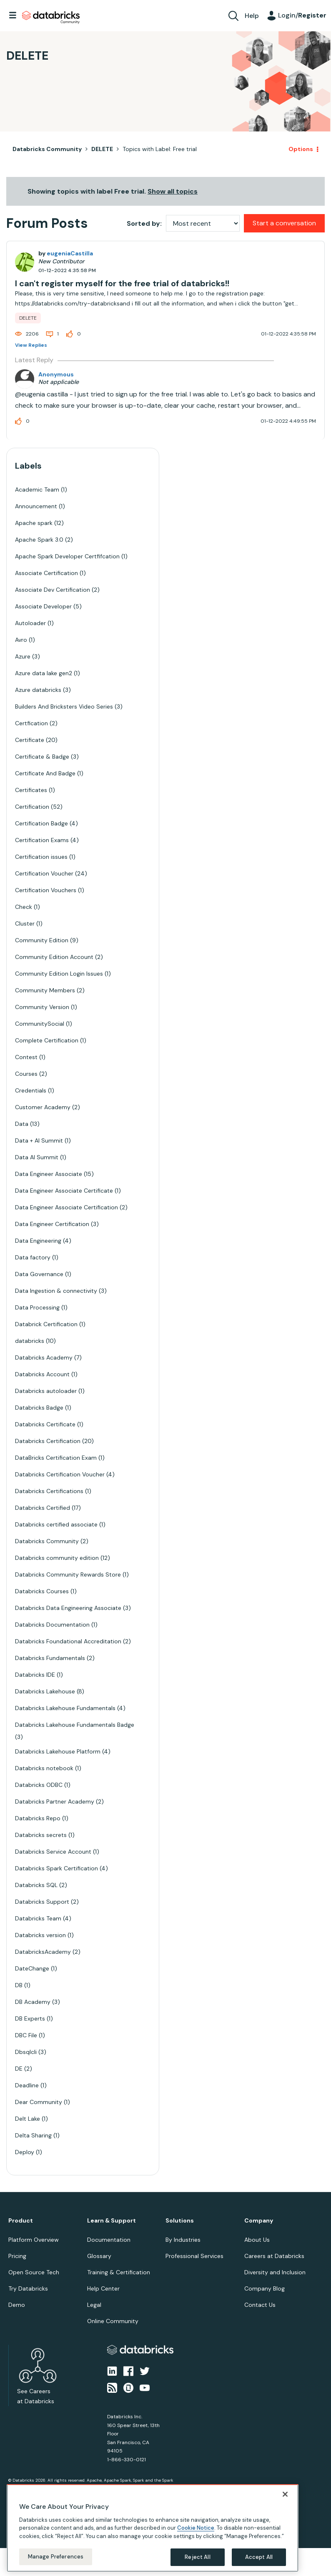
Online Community (112, 2321)
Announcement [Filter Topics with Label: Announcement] (36, 506)
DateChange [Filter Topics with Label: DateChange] (32, 1968)
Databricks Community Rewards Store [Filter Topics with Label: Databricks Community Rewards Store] (68, 1574)
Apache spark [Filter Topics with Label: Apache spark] (34, 523)
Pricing (17, 2256)
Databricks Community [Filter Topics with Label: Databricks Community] (47, 1541)
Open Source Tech (33, 2272)
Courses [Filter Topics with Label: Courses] (26, 1073)
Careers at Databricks (274, 2256)
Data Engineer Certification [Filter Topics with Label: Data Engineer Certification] (52, 1224)
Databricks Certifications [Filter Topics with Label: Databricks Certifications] (49, 1491)
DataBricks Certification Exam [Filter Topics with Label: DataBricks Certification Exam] (56, 1457)
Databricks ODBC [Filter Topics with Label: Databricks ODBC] (39, 1785)
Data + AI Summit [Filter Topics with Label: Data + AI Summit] (39, 1140)
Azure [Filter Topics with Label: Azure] (22, 656)
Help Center (103, 2288)
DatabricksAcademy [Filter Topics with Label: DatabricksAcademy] (43, 1951)
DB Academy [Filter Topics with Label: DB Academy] (32, 2002)
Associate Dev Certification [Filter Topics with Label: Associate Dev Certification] (52, 589)
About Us (257, 2239)
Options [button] (300, 149)
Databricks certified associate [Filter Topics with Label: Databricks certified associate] (56, 1524)
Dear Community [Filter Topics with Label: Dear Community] (38, 2102)
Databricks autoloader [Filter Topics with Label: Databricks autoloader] (46, 1391)
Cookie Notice (195, 2527)
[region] (152, 2528)
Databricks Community (51, 17)
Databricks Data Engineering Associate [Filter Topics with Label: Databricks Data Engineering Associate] (68, 1608)
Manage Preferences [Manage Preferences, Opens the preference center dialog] (55, 2556)
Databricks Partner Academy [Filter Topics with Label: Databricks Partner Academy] (54, 1801)
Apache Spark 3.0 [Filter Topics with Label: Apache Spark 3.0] (39, 539)
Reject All (197, 2557)
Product (20, 2220)
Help (252, 15)
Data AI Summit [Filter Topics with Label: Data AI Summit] (36, 1157)
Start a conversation (284, 223)
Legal (94, 2305)
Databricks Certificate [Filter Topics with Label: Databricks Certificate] (45, 1424)
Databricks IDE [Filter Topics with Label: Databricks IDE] (35, 1674)
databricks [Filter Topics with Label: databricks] (29, 1341)
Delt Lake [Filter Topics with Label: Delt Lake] (27, 2118)
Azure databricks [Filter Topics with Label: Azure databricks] (38, 690)
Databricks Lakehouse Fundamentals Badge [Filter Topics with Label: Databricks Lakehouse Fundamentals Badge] (74, 1724)
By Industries (183, 2239)
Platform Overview (33, 2239)
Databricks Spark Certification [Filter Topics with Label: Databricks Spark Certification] (56, 1868)
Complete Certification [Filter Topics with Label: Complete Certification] (46, 1040)
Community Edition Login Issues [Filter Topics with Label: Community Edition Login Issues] (59, 973)
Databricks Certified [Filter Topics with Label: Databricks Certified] (42, 1507)
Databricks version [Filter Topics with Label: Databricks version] (40, 1935)
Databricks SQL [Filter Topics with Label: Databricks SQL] (36, 1885)
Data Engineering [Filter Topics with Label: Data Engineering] (38, 1240)
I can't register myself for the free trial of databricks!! (122, 283)
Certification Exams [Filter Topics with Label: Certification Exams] (42, 840)
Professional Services (194, 2256)
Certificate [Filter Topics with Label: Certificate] (29, 740)
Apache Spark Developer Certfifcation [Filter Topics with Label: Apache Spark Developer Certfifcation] (67, 556)
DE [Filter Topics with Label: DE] (19, 2068)
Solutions (180, 2220)
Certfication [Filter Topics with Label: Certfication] (31, 723)
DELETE (102, 149)
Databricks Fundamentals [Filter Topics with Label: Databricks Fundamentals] (50, 1658)
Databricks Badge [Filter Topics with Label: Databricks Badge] (39, 1407)
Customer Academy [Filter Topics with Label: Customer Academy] (42, 1107)
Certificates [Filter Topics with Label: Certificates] (31, 790)
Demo (16, 2305)
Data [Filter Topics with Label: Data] (21, 1124)
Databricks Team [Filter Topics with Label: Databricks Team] (38, 1918)
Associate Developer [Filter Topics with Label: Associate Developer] (43, 606)
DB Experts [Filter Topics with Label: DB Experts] (30, 2018)
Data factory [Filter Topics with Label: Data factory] (32, 1257)
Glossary (99, 2256)
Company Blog (264, 2288)
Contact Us (260, 2305)
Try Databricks (28, 2288)
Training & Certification (118, 2272)
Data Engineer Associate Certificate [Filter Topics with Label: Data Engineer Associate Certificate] (64, 1190)
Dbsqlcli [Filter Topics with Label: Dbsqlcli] (26, 2052)
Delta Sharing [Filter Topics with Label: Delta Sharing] (33, 2135)
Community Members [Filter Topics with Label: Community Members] (45, 990)
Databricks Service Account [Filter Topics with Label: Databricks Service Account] (53, 1851)
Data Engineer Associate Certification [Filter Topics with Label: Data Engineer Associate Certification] (66, 1207)
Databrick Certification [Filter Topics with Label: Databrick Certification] (46, 1324)
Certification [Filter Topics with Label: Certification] (32, 806)
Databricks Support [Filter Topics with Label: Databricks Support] (42, 1901)
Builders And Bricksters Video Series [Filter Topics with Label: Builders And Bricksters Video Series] (64, 706)
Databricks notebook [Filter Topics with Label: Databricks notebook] (44, 1768)
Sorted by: (144, 223)
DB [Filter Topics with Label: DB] (19, 1985)
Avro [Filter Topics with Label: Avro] (21, 639)
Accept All (259, 2557)
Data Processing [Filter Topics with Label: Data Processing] (37, 1307)
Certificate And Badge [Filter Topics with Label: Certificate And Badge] (45, 773)
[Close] (285, 2494)
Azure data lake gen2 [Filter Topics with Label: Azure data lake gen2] (43, 673)
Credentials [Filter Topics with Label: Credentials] (30, 1090)
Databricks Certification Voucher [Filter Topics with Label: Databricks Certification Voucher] (60, 1474)
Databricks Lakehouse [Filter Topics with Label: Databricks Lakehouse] (45, 1691)
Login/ (302, 15)
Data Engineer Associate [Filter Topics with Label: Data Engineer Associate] (48, 1174)
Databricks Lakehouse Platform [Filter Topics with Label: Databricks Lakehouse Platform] (57, 1751)
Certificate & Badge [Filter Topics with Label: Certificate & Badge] (42, 756)
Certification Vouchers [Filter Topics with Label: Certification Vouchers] (45, 890)
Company (258, 2220)
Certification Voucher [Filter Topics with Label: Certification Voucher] (44, 873)
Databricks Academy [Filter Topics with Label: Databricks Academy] (44, 1357)
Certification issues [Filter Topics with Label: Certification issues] (41, 856)
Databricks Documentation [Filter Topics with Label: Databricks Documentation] (52, 1624)
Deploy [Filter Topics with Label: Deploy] (24, 2152)
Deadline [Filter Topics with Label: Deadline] (27, 2085)
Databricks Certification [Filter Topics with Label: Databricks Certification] (47, 1441)
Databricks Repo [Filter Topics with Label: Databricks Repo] (37, 1818)
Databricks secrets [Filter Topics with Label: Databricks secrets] (41, 1835)
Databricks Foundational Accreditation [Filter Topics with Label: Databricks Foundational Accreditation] (68, 1641)
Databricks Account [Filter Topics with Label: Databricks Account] (42, 1374)
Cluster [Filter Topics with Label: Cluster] (25, 923)
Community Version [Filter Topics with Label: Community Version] (42, 1007)
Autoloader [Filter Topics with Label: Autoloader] (30, 623)
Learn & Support (111, 2220)
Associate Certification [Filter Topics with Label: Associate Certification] (46, 573)
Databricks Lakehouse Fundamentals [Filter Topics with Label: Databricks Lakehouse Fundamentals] (65, 1708)
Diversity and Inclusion (275, 2272)
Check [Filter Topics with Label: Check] (23, 907)
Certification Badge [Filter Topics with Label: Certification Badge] (41, 823)
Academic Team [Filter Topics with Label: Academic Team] (37, 489)
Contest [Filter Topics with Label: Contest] (26, 1057)
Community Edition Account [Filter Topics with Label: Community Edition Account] (54, 957)
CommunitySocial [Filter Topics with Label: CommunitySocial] (39, 1023)
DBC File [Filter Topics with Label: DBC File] (26, 2035)
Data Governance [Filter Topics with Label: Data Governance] (39, 1274)
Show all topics (173, 191)
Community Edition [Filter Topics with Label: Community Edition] (41, 940)
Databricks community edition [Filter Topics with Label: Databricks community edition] (57, 1558)
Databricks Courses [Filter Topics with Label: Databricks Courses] (42, 1591)
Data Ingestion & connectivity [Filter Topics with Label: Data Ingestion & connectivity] (56, 1290)
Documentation (108, 2239)
